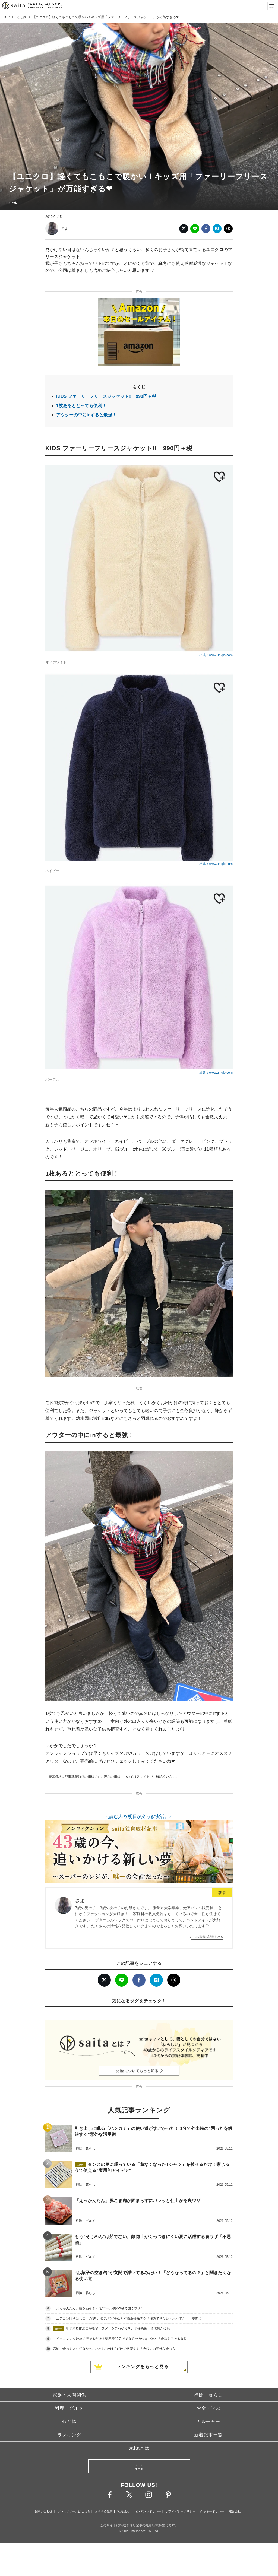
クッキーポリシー (212, 2511)
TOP (6, 17)
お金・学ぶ (208, 2408)
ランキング (69, 2434)
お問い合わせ (43, 2511)
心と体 (22, 17)
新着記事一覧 (208, 2434)
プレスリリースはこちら (73, 2511)
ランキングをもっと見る (142, 2366)
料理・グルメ (69, 2408)
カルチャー (208, 2421)
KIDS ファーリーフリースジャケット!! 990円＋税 (106, 396)
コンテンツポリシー (147, 2511)
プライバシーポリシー (180, 2511)
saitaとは (139, 2448)
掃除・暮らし (208, 2395)
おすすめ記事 (104, 2511)
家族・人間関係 (69, 2395)
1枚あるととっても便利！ (81, 405)
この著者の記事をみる (208, 1936)
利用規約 (123, 2511)
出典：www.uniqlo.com (216, 655)
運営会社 (235, 2511)
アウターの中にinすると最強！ (86, 415)
